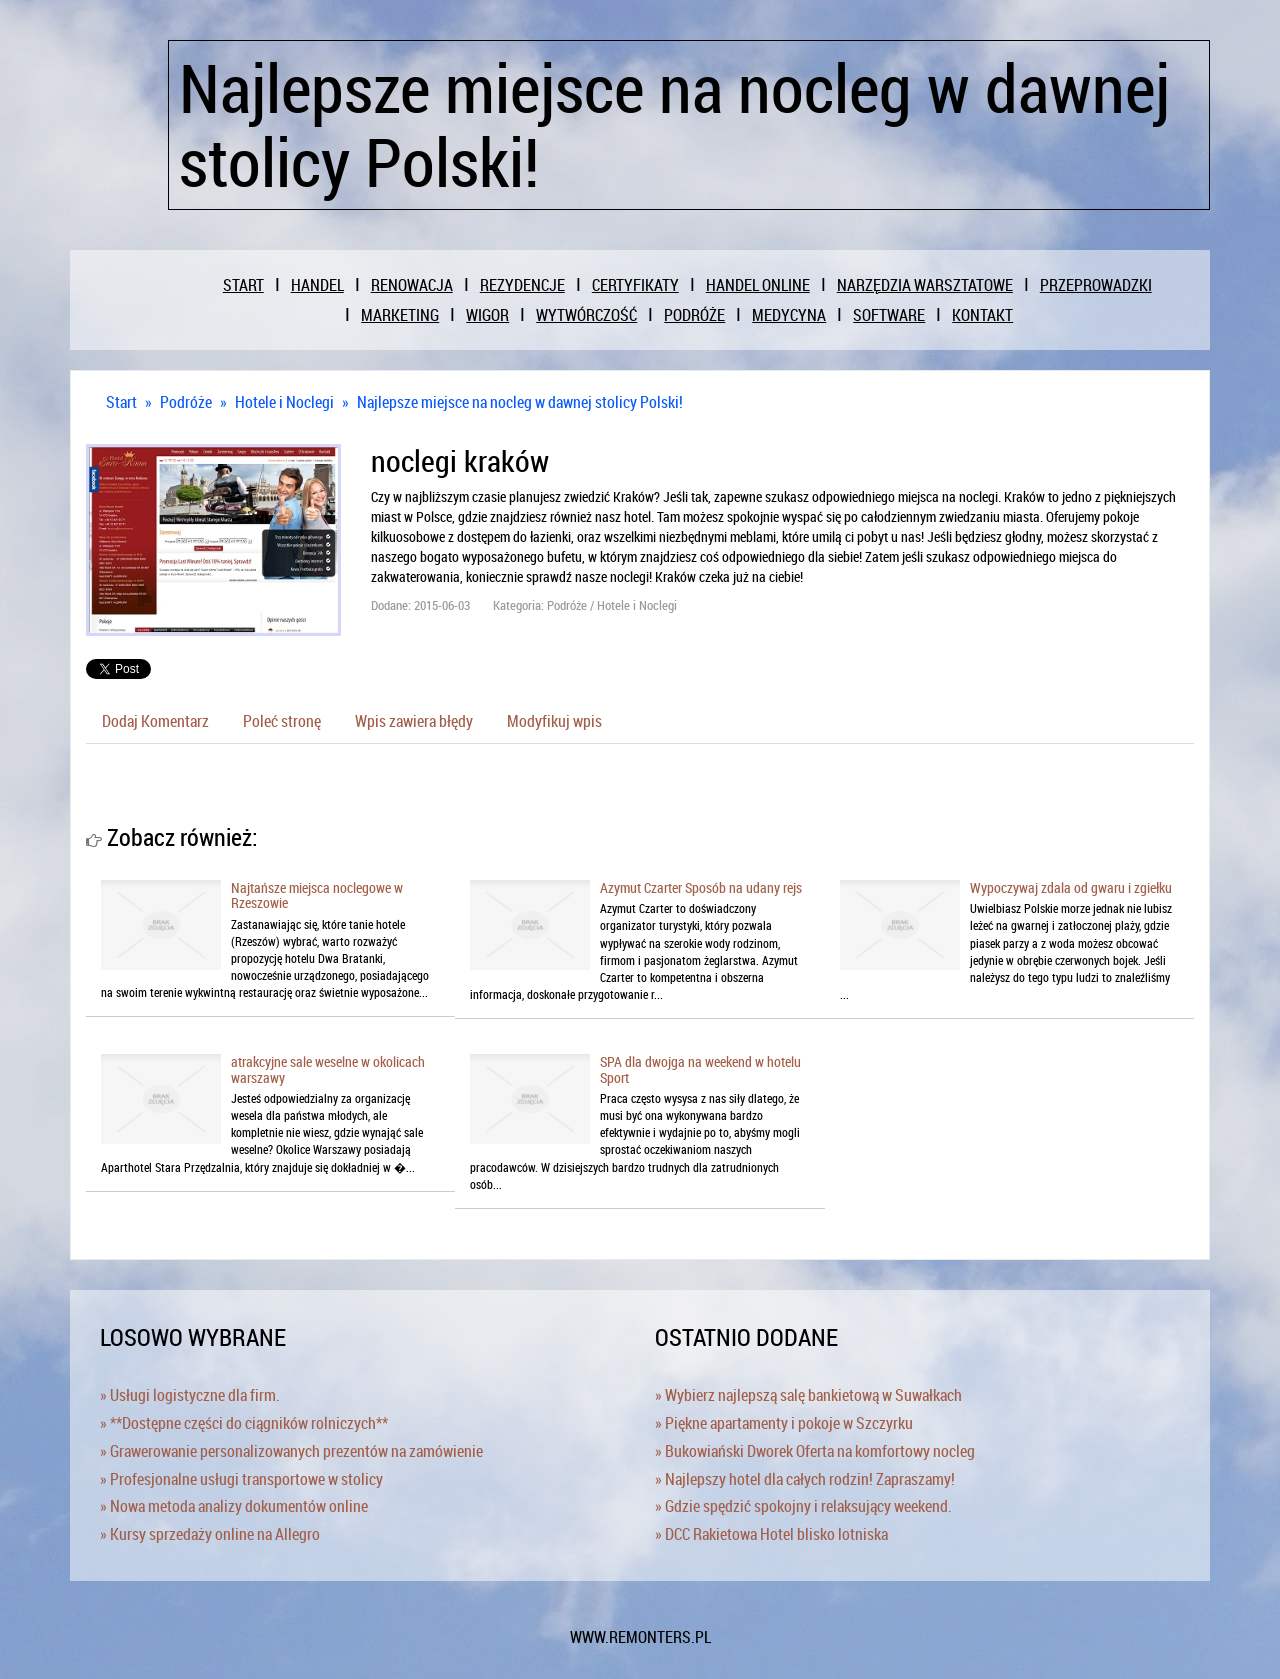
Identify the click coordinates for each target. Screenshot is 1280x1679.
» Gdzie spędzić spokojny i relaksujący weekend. (803, 1506)
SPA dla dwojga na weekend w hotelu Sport (700, 1069)
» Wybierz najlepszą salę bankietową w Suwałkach (808, 1395)
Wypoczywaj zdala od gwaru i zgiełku (1071, 887)
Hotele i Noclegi (284, 402)
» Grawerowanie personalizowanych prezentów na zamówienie (291, 1451)
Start (121, 402)
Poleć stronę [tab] (282, 721)
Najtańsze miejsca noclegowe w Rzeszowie (317, 895)
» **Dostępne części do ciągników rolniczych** (244, 1423)
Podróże (186, 402)
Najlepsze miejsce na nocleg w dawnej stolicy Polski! (520, 402)
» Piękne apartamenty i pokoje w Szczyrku (784, 1423)
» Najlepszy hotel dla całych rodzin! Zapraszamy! (805, 1479)
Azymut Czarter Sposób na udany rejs (701, 887)
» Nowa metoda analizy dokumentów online (234, 1506)
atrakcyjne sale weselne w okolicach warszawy (328, 1069)
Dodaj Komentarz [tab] (155, 721)
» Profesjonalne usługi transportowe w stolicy (241, 1479)
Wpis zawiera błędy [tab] (414, 721)
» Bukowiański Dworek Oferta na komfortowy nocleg (815, 1451)
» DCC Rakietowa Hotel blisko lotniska (771, 1534)
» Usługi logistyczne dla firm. (190, 1395)
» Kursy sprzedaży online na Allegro (210, 1534)
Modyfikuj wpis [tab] (554, 721)
